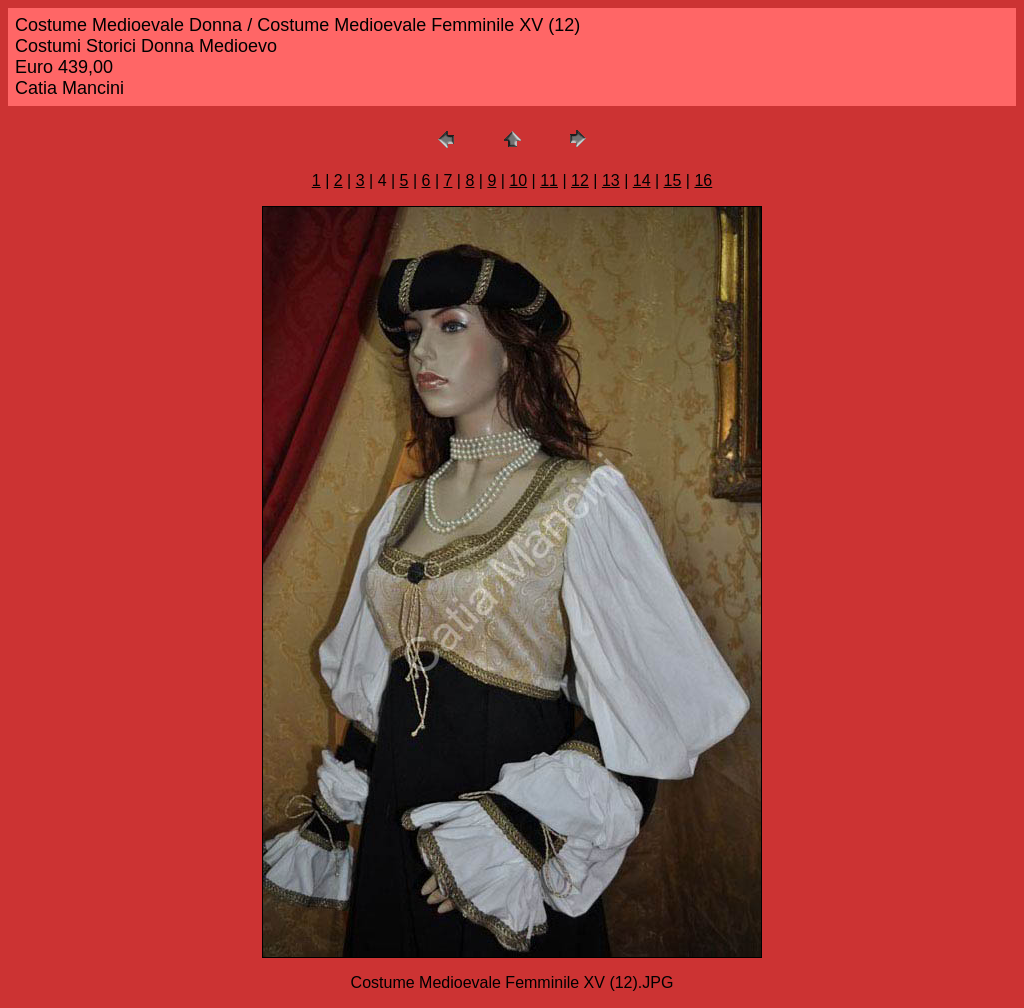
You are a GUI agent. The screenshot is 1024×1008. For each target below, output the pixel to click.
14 (642, 180)
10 (518, 180)
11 (549, 180)
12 (580, 180)
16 (703, 180)
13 (611, 180)
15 (673, 180)
